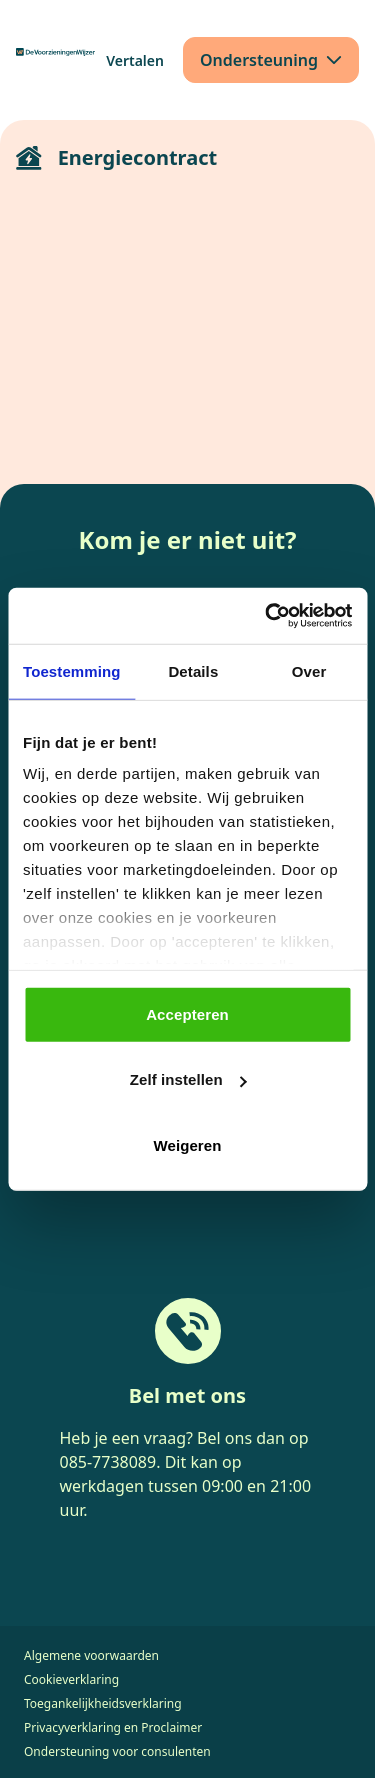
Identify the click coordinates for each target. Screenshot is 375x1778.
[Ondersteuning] (271, 60)
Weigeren (187, 1144)
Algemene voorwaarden (91, 1655)
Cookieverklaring (71, 1679)
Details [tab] (193, 670)
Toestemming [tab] (72, 670)
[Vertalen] (135, 60)
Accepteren (187, 1013)
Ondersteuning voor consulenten (117, 1751)
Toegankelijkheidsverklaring (103, 1703)
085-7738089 (108, 1462)
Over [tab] (309, 670)
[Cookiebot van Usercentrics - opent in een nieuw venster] (267, 616)
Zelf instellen (188, 1079)
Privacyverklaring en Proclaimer (113, 1727)
